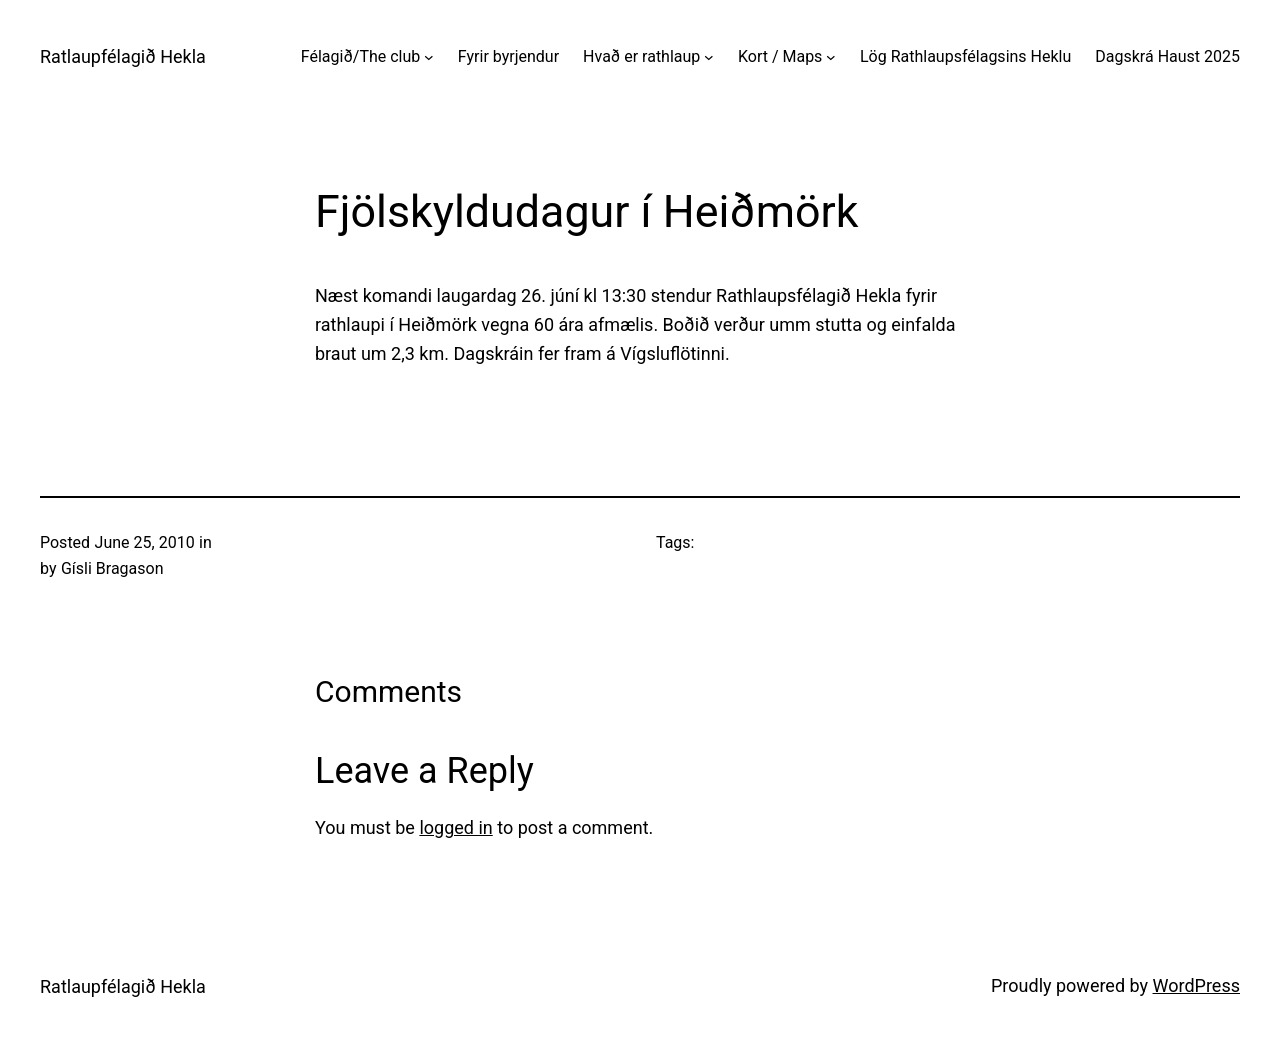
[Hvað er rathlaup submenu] (709, 57)
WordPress (1196, 985)
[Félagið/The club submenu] (429, 57)
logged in (455, 827)
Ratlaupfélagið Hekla (123, 56)
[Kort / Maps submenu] (831, 57)
